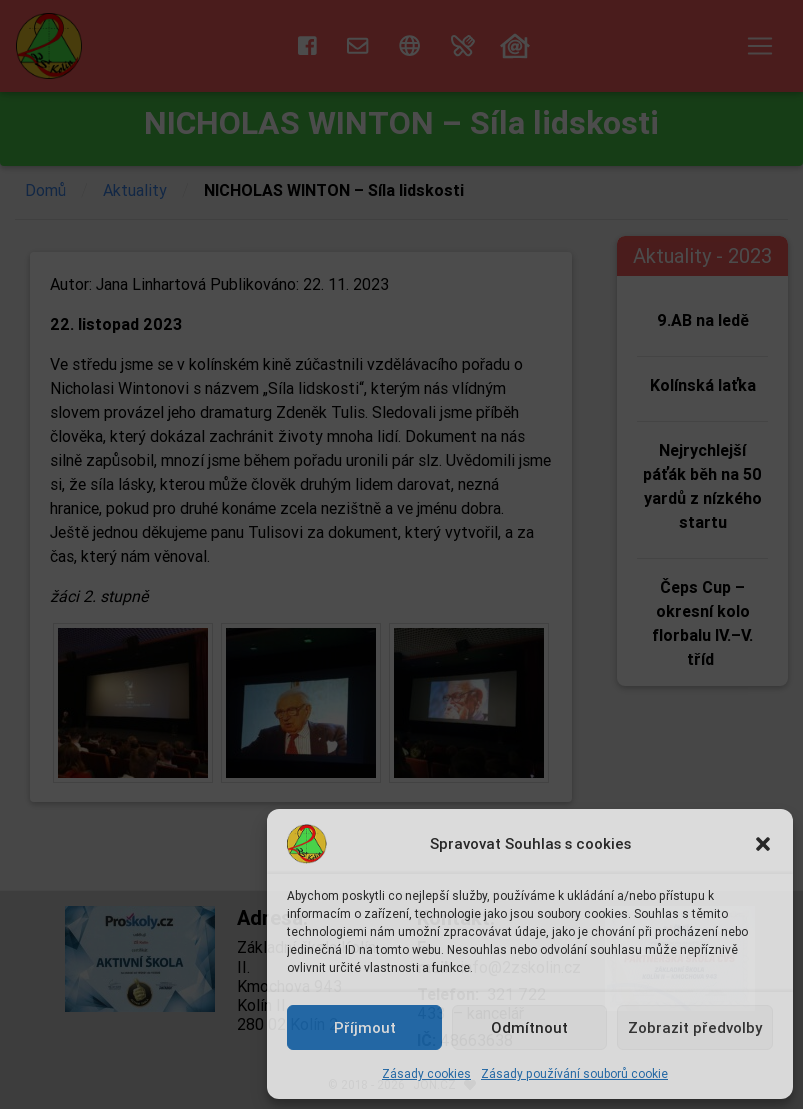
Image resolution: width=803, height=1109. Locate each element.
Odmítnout (529, 1027)
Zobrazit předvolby (695, 1027)
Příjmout (365, 1027)
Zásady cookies (426, 1073)
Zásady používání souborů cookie (574, 1073)
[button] (763, 844)
